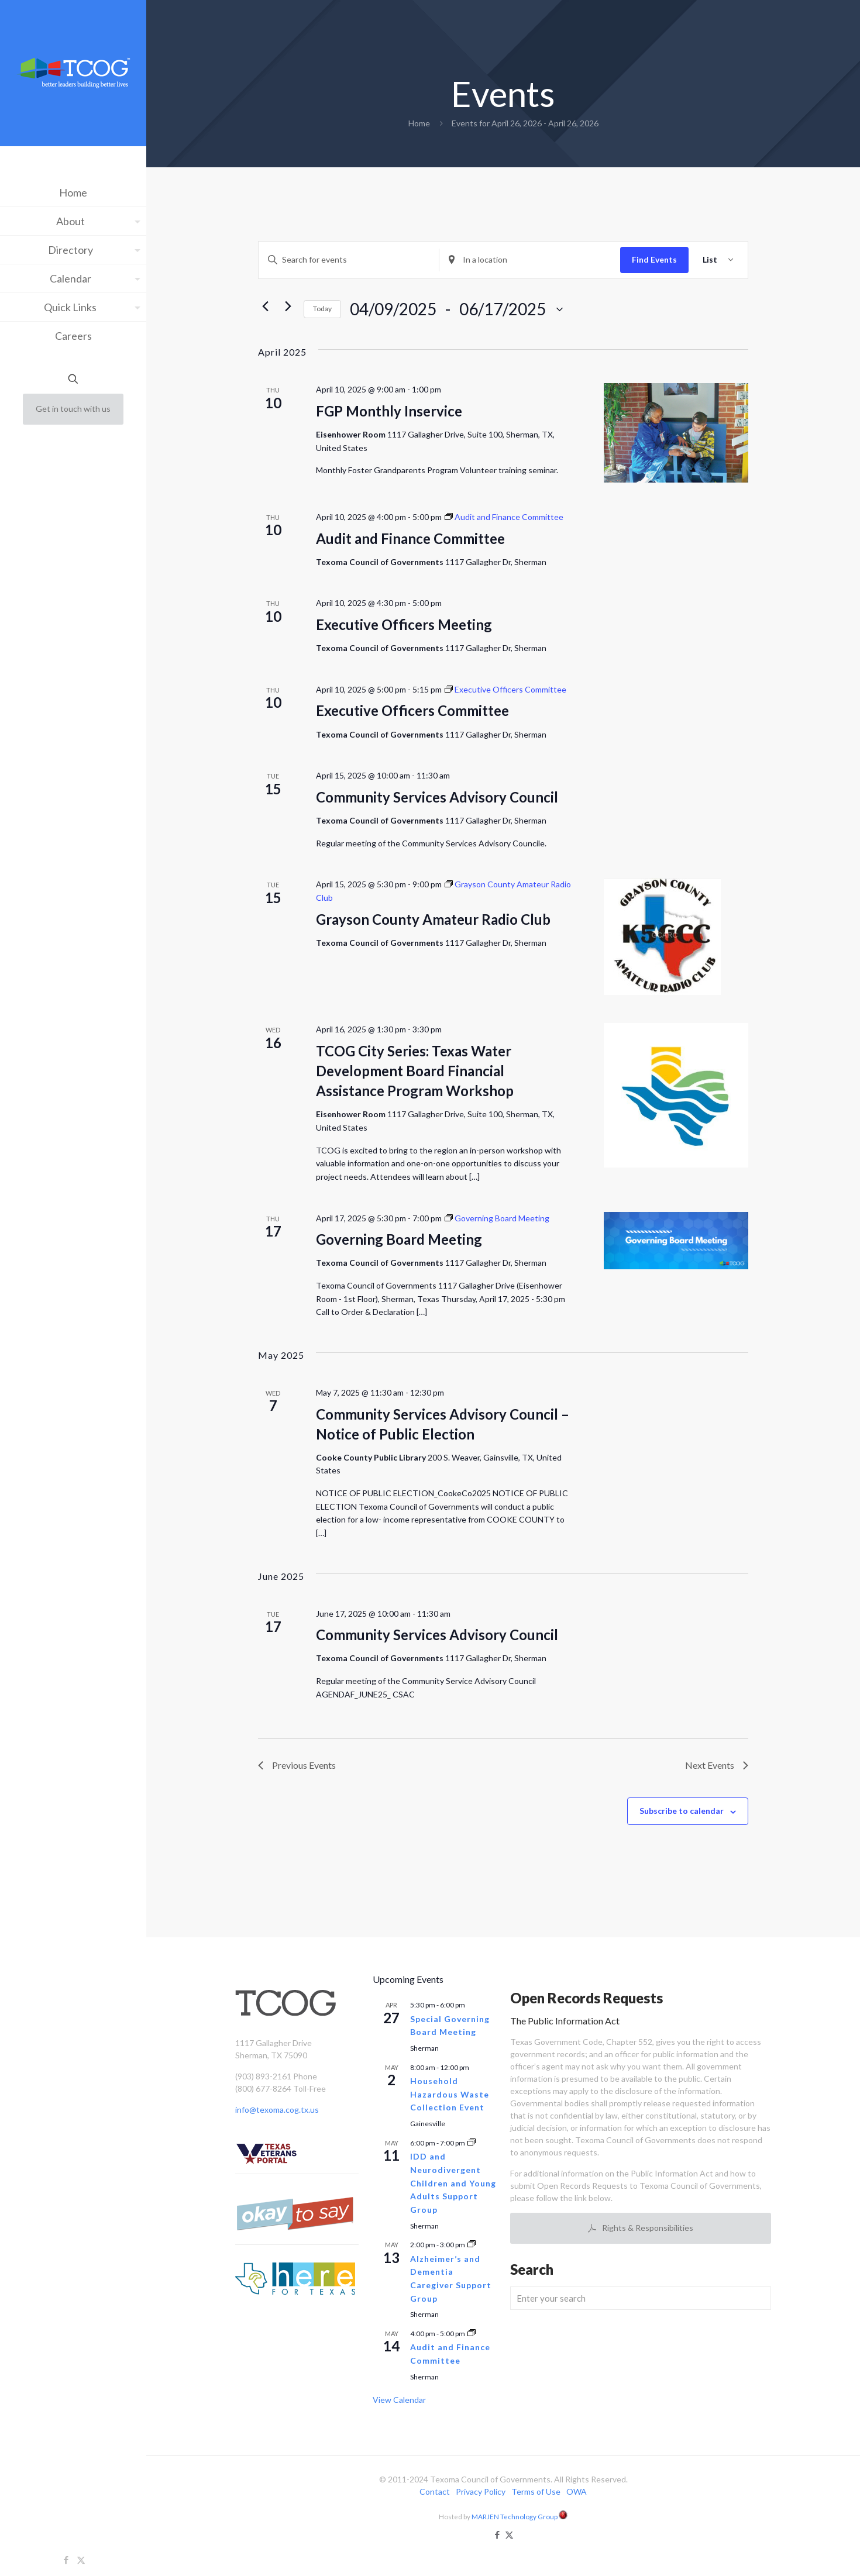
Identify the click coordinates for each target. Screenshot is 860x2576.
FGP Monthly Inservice (389, 410)
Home (419, 123)
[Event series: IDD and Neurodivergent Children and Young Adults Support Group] (471, 2142)
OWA (576, 2491)
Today (322, 308)
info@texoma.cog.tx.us (277, 2109)
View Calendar (399, 2400)
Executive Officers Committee (412, 710)
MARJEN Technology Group (519, 2516)
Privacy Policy (480, 2491)
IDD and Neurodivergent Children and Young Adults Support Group (453, 2183)
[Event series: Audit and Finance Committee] (504, 517)
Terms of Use (535, 2491)
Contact (434, 2491)
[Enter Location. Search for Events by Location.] (529, 260)
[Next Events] (288, 306)
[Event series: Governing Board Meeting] (497, 1218)
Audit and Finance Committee (410, 538)
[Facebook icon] (66, 2559)
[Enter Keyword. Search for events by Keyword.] (349, 260)
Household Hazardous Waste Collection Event (449, 2094)
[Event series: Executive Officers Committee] (505, 689)
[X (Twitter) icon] (81, 2559)
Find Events (654, 259)
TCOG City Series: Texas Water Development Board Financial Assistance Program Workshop (415, 1070)
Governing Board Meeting (399, 1239)
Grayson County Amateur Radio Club (433, 919)
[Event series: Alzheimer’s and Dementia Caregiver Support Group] (471, 2244)
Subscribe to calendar (681, 1811)
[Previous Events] (265, 306)
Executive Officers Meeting (404, 624)
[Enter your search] (640, 2298)
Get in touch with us (73, 409)
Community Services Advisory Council (437, 796)
